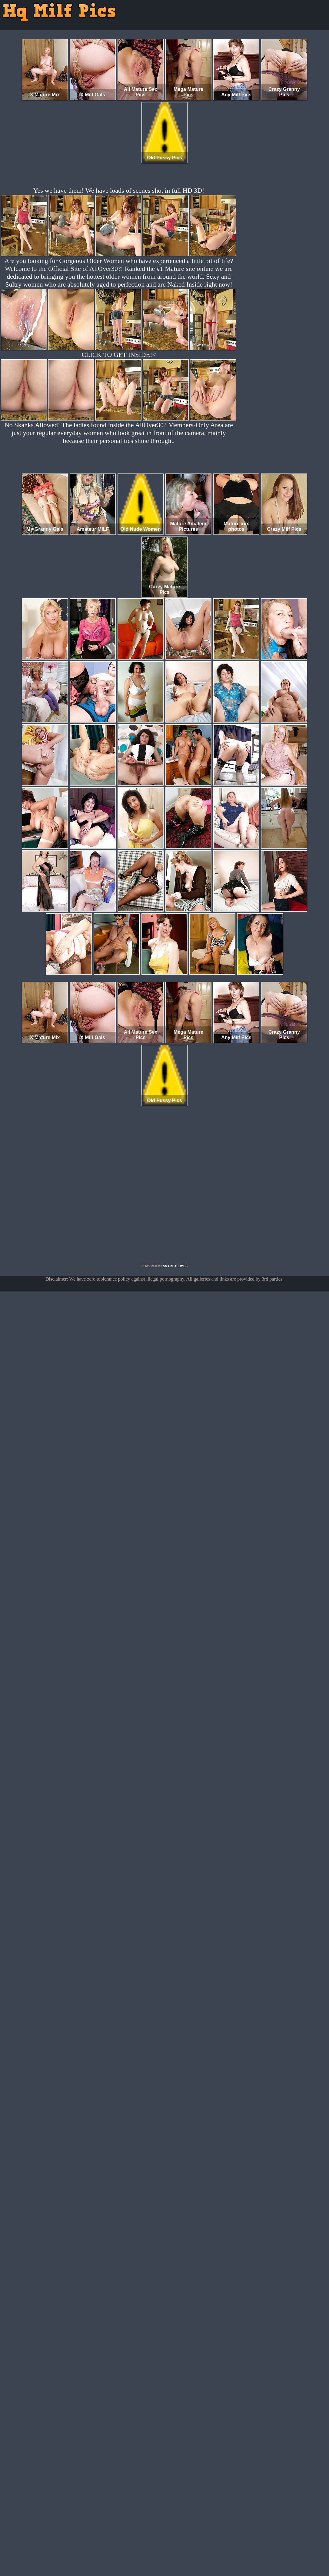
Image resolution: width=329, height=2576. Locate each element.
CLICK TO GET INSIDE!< (118, 354)
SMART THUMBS (175, 1266)
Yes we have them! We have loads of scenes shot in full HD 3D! (118, 190)
